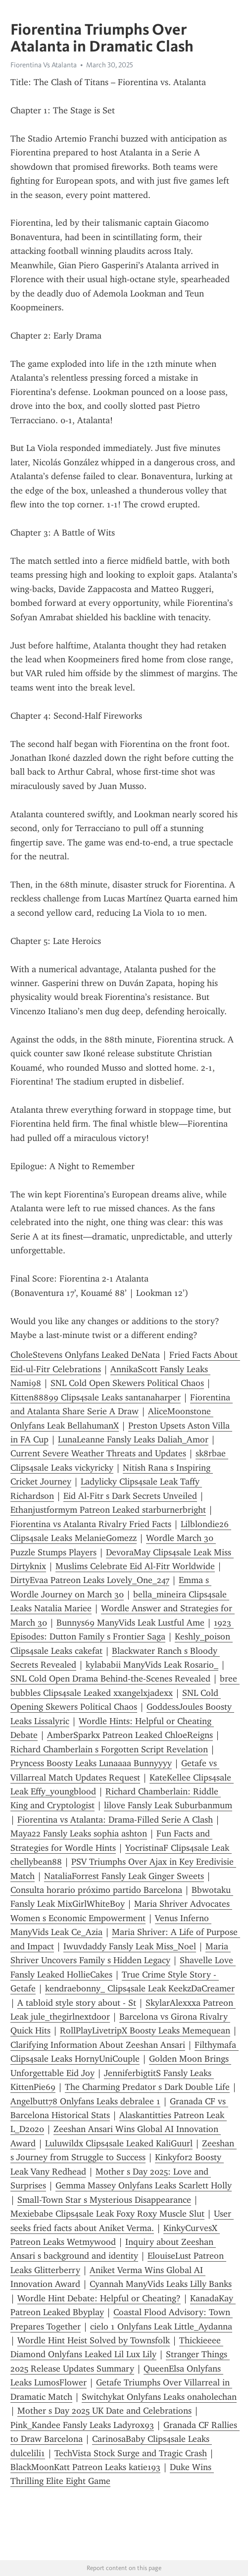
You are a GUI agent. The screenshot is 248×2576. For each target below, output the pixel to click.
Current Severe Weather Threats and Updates (98, 1453)
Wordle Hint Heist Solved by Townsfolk (93, 2340)
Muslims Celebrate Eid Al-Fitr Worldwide (135, 1566)
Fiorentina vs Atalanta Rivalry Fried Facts (90, 1524)
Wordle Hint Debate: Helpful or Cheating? (99, 2298)
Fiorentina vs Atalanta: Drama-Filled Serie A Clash (115, 1819)
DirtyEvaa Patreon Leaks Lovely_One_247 (89, 1580)
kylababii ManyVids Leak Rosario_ (152, 1664)
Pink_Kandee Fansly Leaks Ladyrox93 (82, 2425)
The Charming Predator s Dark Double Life (147, 2086)
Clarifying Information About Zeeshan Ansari (97, 2044)
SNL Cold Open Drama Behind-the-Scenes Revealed (110, 1678)
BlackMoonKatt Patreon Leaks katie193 (85, 2467)
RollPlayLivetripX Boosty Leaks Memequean (145, 2030)
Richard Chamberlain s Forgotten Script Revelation (109, 1749)
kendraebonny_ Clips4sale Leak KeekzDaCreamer (140, 1988)
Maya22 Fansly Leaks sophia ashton (78, 1833)
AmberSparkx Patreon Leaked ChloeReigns (130, 1735)
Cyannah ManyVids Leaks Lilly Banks (161, 2284)
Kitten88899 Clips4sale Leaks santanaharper (95, 1397)
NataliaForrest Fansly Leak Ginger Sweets (124, 1876)
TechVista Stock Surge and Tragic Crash (130, 2453)
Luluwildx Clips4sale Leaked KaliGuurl (119, 2143)
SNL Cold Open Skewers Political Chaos (127, 1383)
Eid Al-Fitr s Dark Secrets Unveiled (130, 1495)
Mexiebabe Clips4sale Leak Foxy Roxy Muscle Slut (107, 2213)
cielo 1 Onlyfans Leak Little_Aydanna (161, 2326)
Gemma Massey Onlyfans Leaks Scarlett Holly (143, 2185)
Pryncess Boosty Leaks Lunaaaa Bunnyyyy (91, 1763)
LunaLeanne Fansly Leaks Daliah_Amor (133, 1439)
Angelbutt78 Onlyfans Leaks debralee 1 (85, 2101)
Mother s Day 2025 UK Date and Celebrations (104, 2410)
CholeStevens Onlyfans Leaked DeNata (85, 1354)
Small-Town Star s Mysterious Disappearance (104, 2199)
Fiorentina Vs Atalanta (43, 64)
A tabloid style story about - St (76, 2002)
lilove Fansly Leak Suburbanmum (168, 1805)
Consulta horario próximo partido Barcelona (96, 1889)
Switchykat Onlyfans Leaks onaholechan (159, 2396)
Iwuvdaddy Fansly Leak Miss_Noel (129, 1946)
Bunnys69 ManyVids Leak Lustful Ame (130, 1622)
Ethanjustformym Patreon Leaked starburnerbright (108, 1509)
